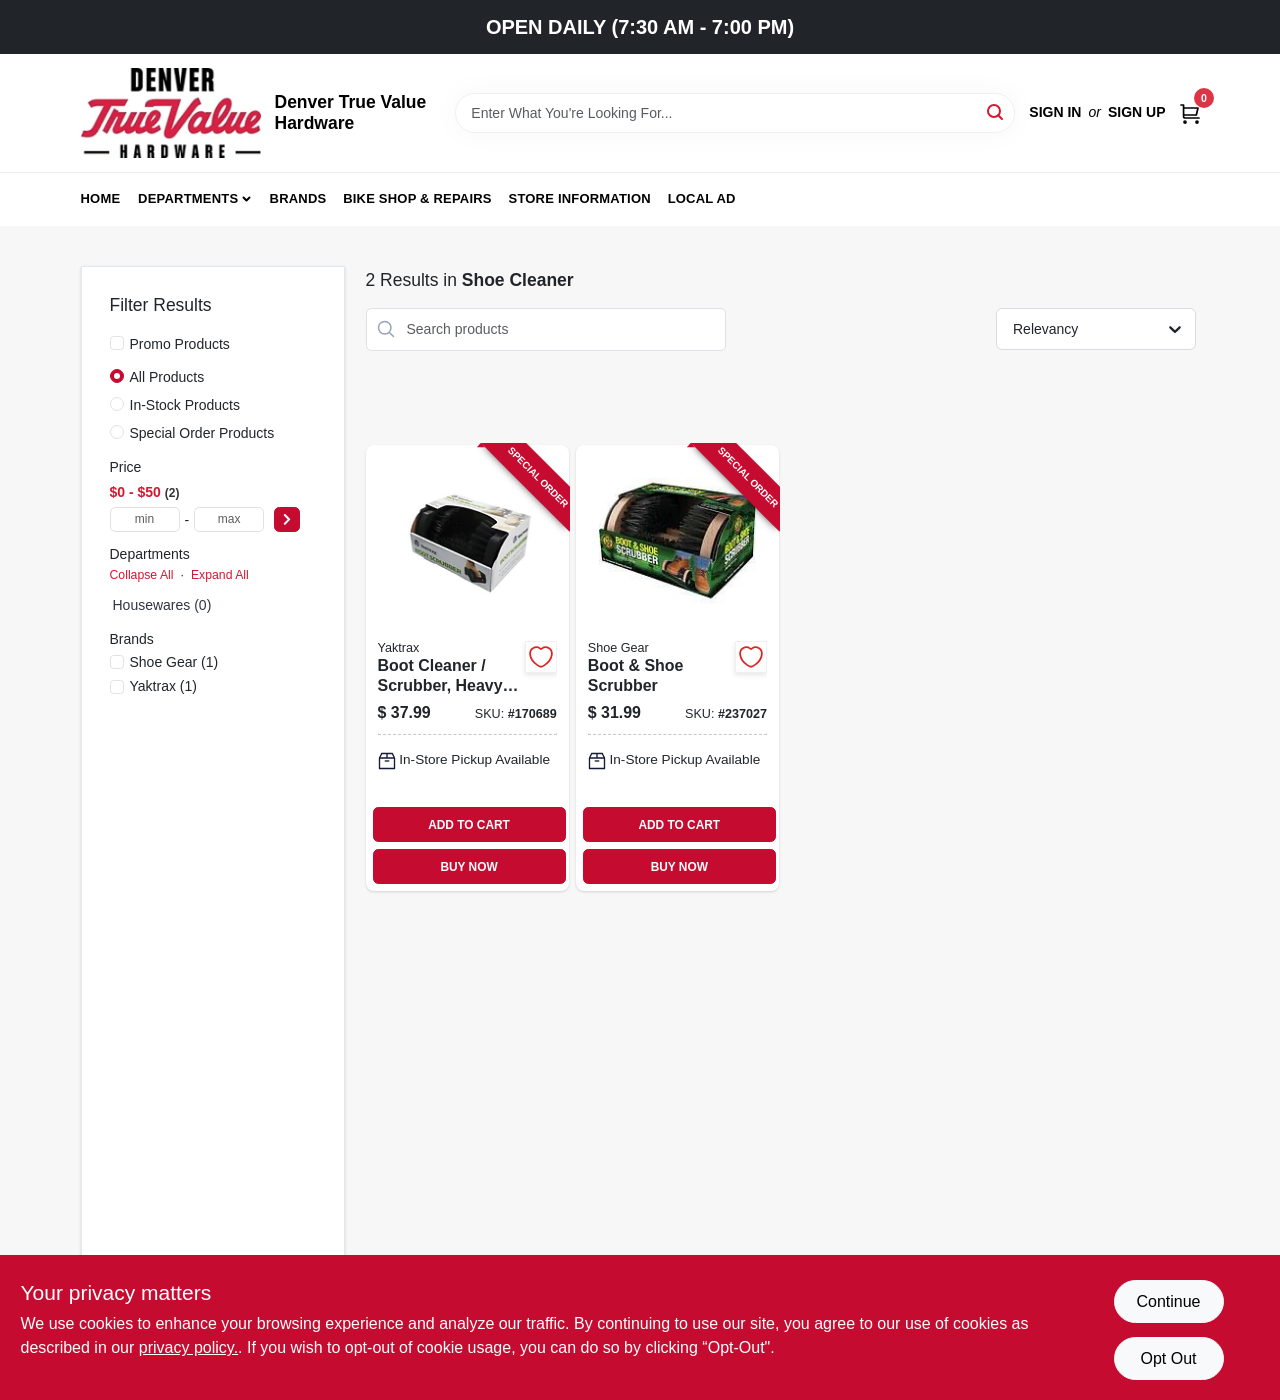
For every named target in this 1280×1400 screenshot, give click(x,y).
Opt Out (1168, 1358)
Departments (188, 198)
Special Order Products (202, 433)
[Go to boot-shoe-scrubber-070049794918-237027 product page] (677, 668)
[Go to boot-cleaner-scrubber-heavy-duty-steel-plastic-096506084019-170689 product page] (467, 668)
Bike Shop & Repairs (417, 198)
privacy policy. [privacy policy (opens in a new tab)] (188, 1347)
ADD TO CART (469, 825)
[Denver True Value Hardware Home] (171, 113)
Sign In (1055, 112)
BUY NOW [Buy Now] (468, 867)
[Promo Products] (117, 343)
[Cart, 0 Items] (1190, 112)
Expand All (220, 575)
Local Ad (702, 198)
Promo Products (180, 344)
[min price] (145, 519)
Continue (1168, 1301)
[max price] (229, 519)
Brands (298, 198)
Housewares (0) (162, 605)
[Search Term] (735, 113)
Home (101, 198)
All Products (167, 377)
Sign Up (1137, 112)
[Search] (996, 111)
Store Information (580, 198)
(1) (174, 662)
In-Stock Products (185, 405)
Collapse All (142, 575)
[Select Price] (287, 519)
